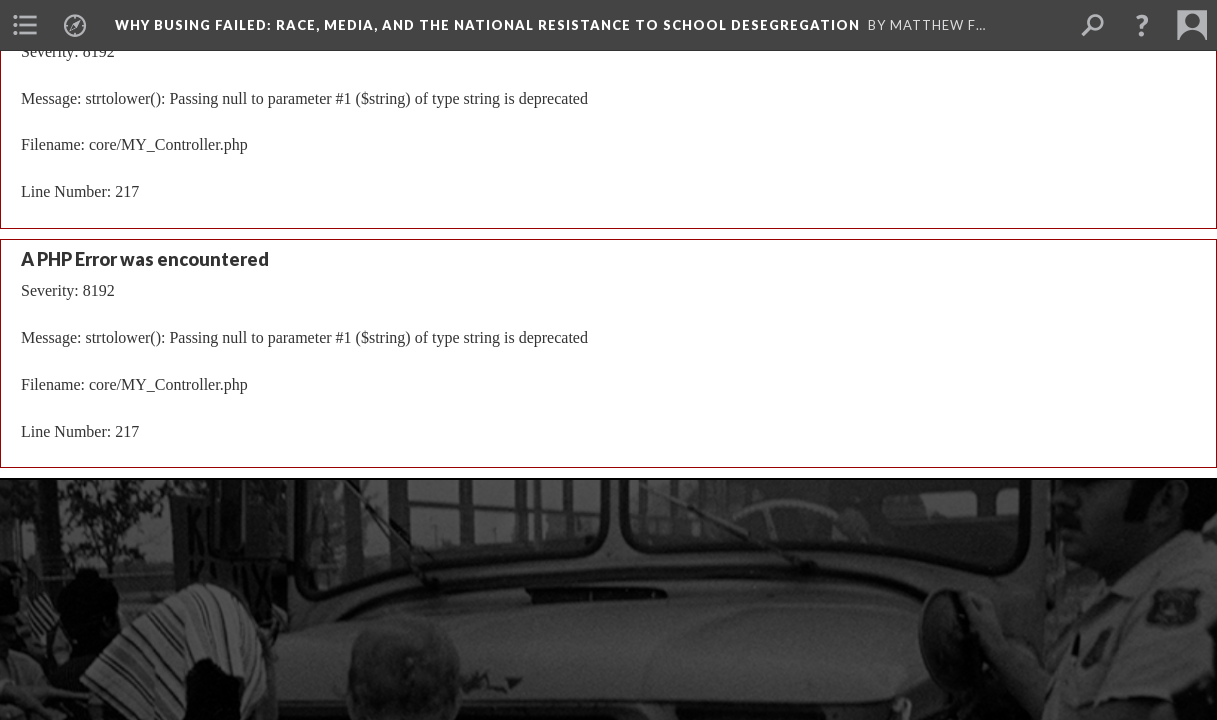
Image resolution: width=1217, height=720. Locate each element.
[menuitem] (25, 25)
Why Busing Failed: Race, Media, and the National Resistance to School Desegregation (487, 25)
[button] (1142, 25)
